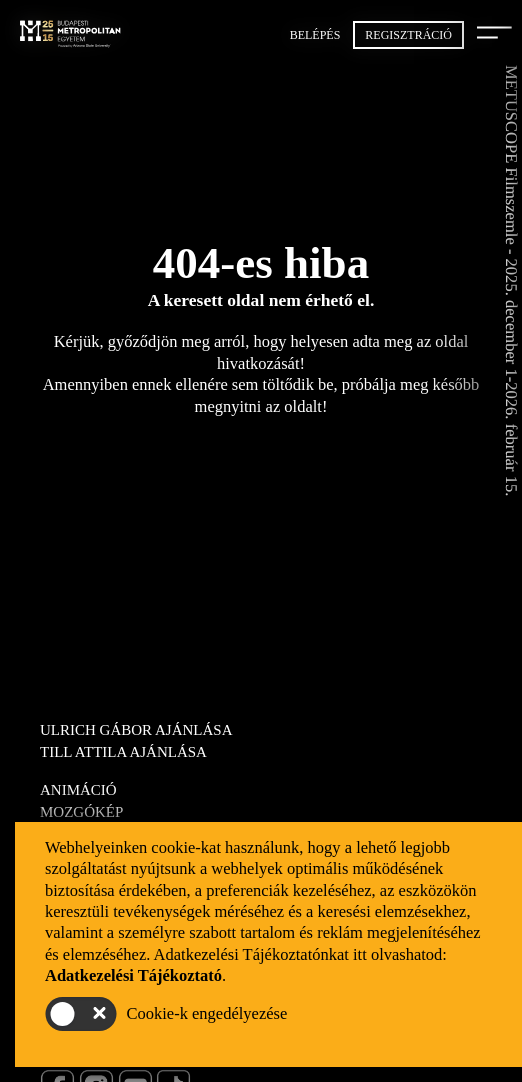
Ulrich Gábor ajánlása (136, 730)
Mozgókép (81, 812)
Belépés (315, 35)
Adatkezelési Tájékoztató (133, 975)
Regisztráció (408, 35)
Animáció (78, 790)
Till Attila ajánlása (123, 752)
